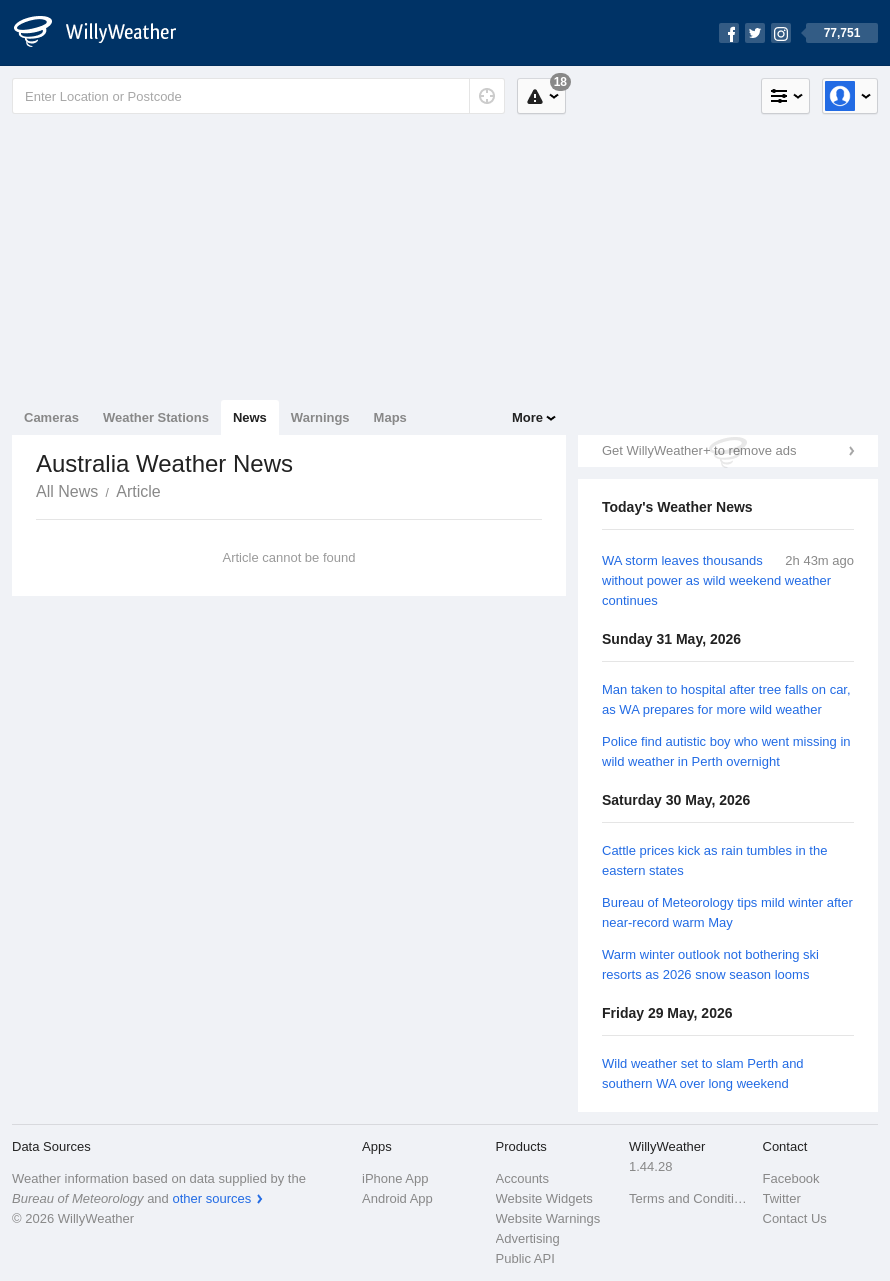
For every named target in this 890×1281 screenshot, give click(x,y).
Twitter (782, 1198)
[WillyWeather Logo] (106, 33)
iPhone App (395, 1178)
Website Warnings (548, 1218)
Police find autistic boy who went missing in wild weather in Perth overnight (726, 751)
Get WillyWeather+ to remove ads (699, 450)
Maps (390, 417)
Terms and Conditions (690, 1198)
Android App (397, 1198)
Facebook (791, 1178)
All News (67, 491)
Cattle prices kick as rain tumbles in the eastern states (714, 860)
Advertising (528, 1238)
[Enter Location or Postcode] (258, 96)
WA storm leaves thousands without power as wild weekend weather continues (716, 580)
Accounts (522, 1178)
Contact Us (795, 1218)
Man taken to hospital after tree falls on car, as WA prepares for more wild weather (726, 699)
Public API (525, 1258)
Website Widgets (544, 1198)
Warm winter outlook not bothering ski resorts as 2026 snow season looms (710, 964)
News (250, 417)
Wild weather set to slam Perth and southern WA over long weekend (703, 1073)
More (527, 417)
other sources (211, 1198)
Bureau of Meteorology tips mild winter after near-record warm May (727, 912)
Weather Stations (156, 417)
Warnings (320, 417)
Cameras (51, 417)
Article (138, 491)
